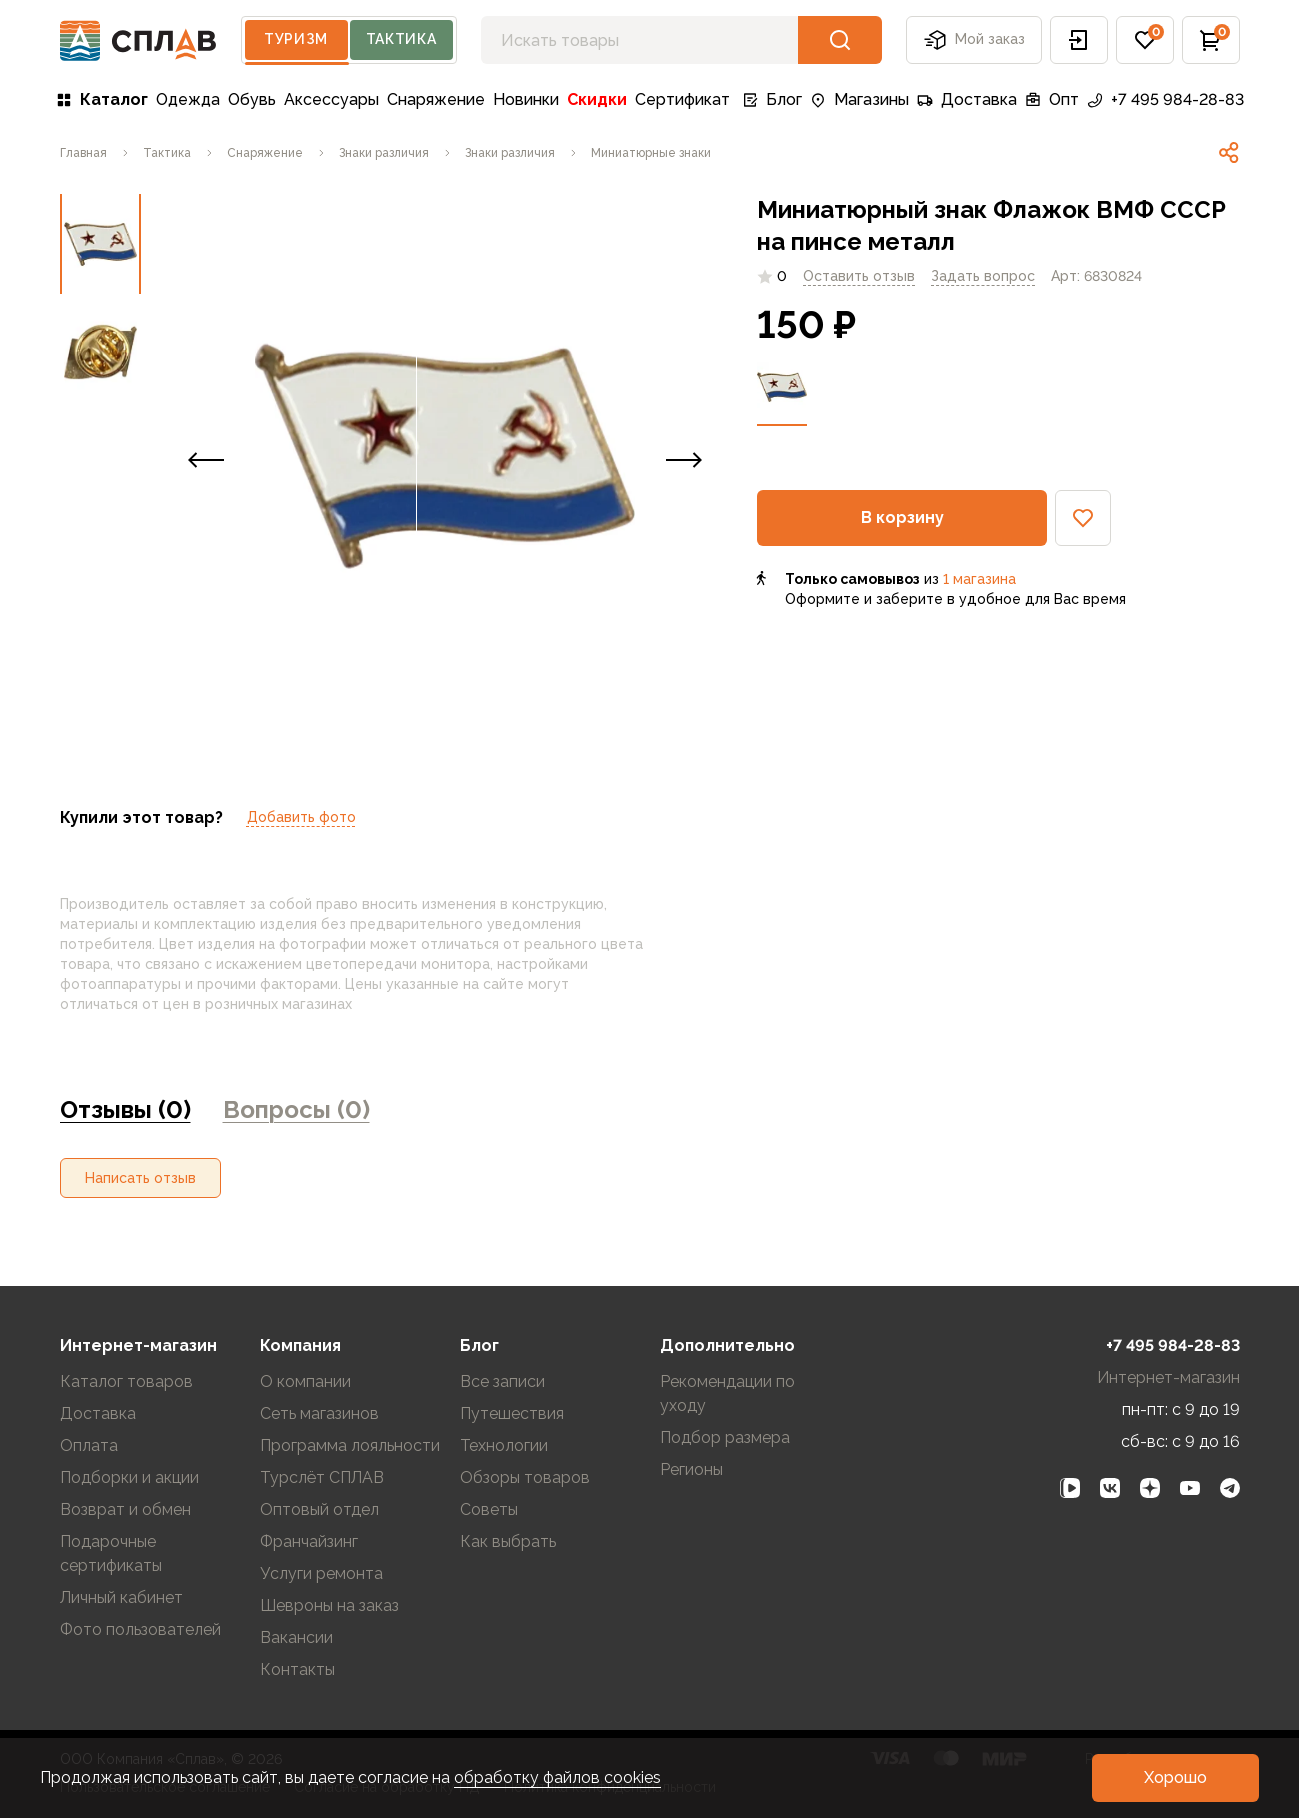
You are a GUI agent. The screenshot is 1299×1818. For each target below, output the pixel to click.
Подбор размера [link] (725, 1437)
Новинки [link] (526, 99)
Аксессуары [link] (331, 99)
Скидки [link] (597, 99)
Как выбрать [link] (508, 1541)
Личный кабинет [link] (121, 1597)
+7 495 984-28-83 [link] (1165, 99)
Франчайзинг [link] (309, 1541)
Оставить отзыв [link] (859, 276)
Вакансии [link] (296, 1637)
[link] (83, 153)
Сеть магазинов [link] (319, 1413)
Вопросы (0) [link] (296, 1109)
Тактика (401, 39)
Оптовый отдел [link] (319, 1509)
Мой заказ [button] (974, 40)
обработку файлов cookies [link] (557, 1777)
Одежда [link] (188, 99)
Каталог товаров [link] (126, 1381)
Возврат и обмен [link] (125, 1509)
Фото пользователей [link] (140, 1629)
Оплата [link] (89, 1445)
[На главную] (138, 40)
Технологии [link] (504, 1445)
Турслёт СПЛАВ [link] (322, 1477)
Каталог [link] (102, 99)
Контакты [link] (297, 1669)
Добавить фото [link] (301, 817)
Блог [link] (772, 99)
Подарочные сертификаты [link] (111, 1553)
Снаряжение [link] (436, 99)
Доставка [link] (967, 99)
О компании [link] (305, 1381)
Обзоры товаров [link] (525, 1477)
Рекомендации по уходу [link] (727, 1393)
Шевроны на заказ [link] (329, 1605)
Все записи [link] (502, 1381)
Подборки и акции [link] (129, 1477)
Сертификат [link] (682, 99)
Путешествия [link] (512, 1413)
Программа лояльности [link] (350, 1445)
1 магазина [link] (979, 579)
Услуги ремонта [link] (321, 1573)
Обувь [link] (252, 99)
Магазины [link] (859, 99)
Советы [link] (489, 1509)
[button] (1079, 40)
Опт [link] (1052, 99)
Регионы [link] (691, 1469)
